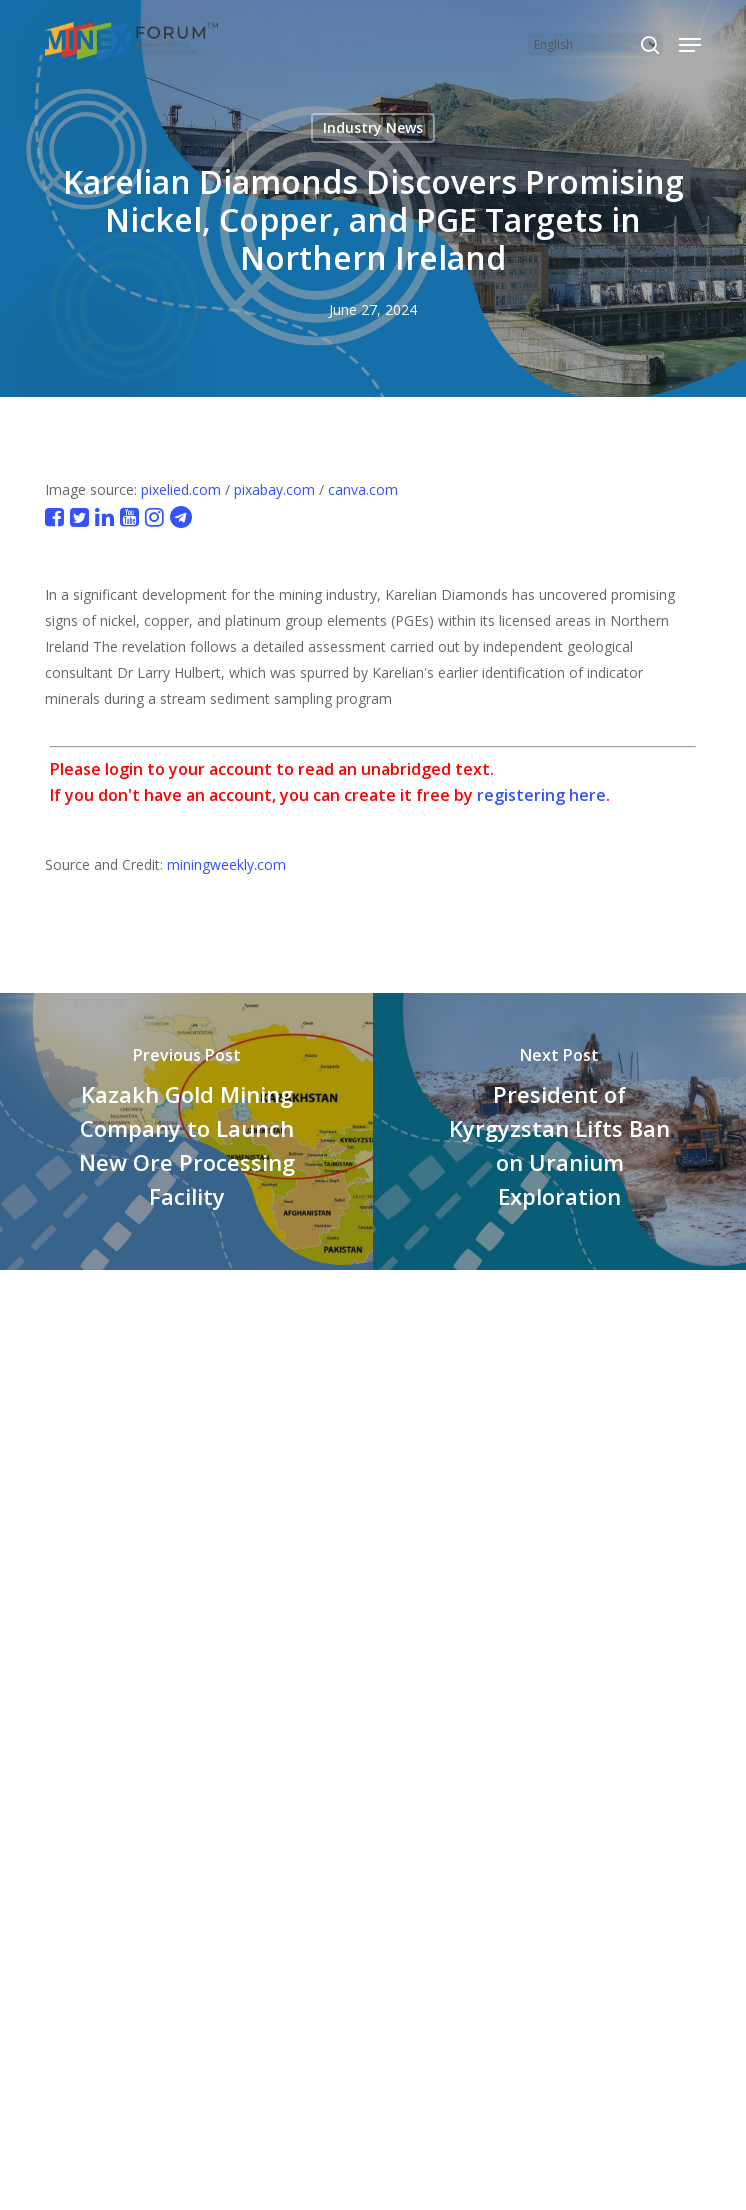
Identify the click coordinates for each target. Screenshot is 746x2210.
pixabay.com (274, 489)
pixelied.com (181, 489)
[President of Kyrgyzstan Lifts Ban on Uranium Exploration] (559, 1131)
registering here (541, 795)
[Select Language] (595, 44)
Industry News (373, 127)
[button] (690, 45)
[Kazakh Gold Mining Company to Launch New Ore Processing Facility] (186, 1131)
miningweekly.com (226, 864)
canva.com (363, 489)
